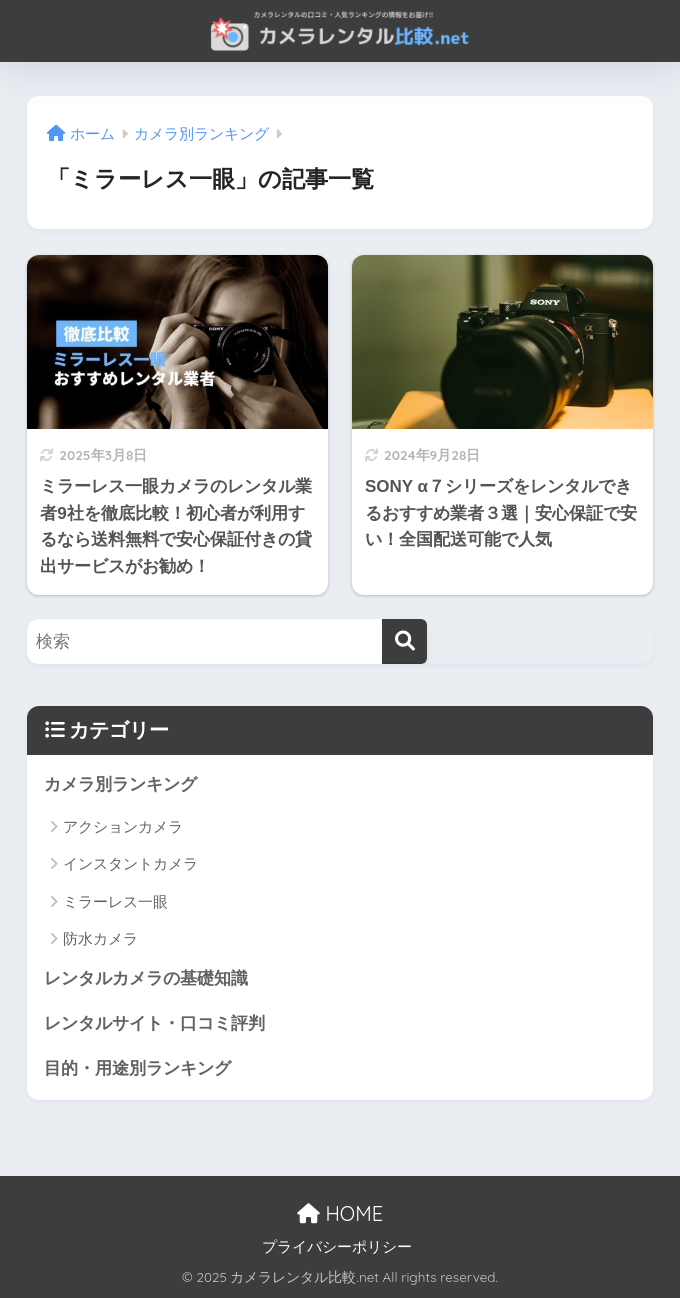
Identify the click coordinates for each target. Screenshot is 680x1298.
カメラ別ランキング (120, 784)
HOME (340, 1213)
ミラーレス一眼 (115, 901)
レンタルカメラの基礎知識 (146, 978)
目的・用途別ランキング (137, 1068)
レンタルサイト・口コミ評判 (154, 1023)
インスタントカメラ (130, 863)
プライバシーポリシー (337, 1247)
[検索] (404, 641)
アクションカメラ (123, 826)
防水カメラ (100, 938)
